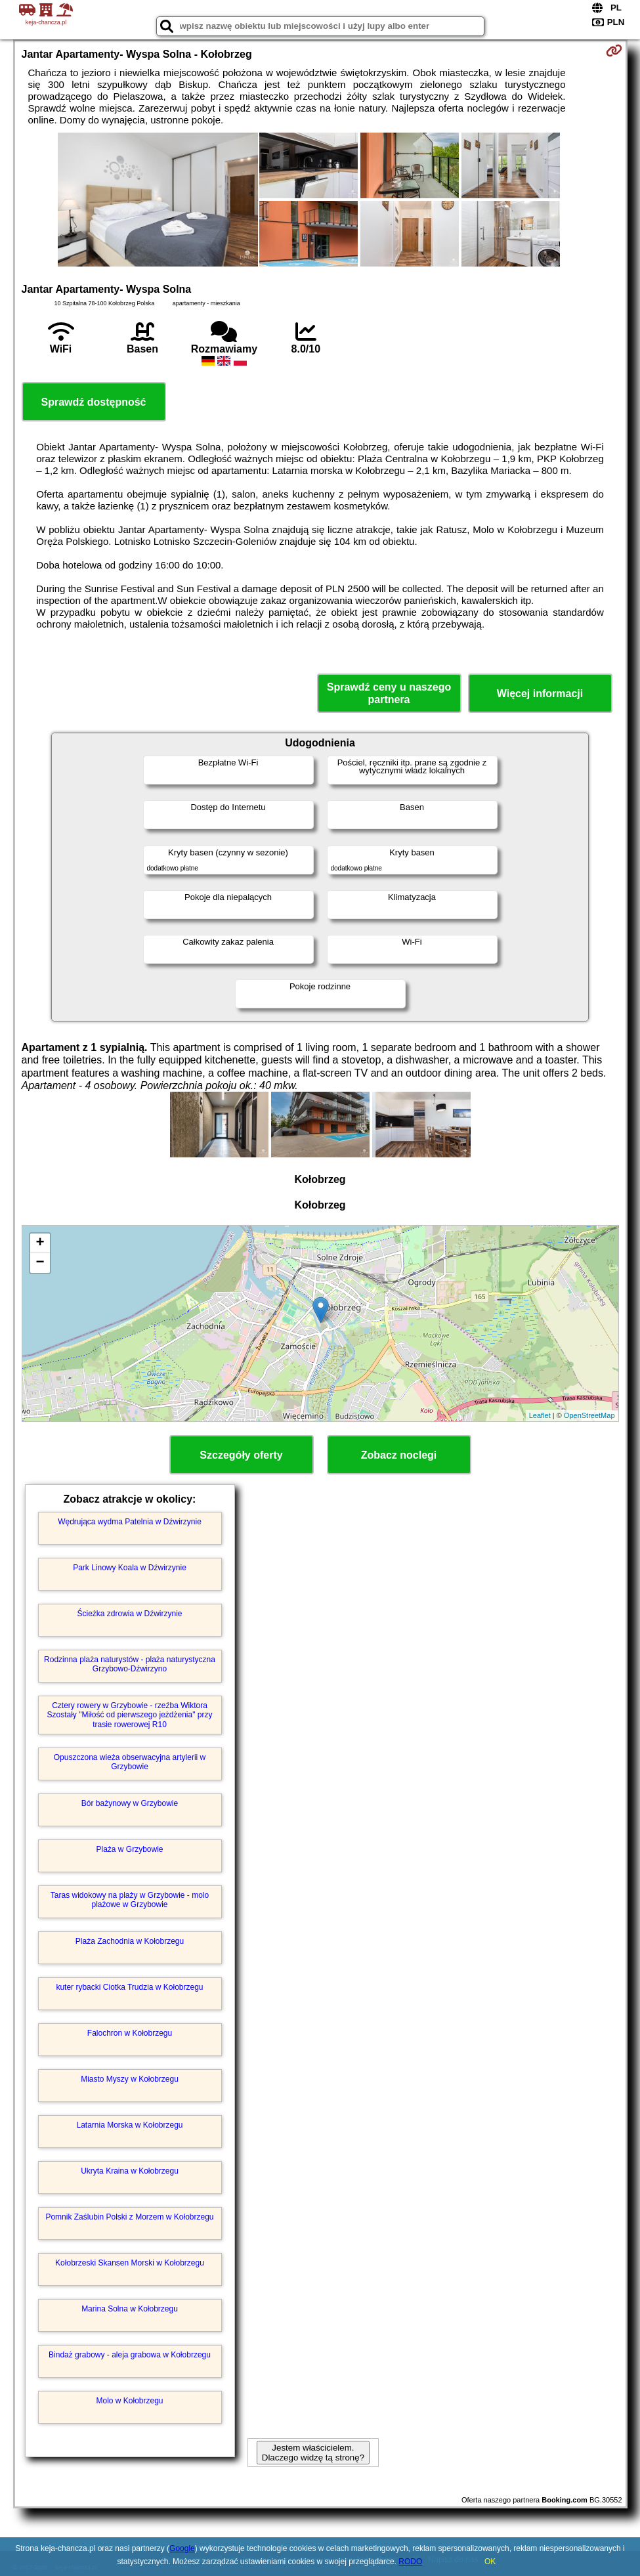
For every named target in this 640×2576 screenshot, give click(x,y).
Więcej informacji (540, 693)
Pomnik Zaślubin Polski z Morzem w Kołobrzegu (129, 2217)
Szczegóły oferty (241, 1455)
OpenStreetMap (589, 1415)
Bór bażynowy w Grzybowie (129, 1803)
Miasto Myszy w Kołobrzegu (130, 2079)
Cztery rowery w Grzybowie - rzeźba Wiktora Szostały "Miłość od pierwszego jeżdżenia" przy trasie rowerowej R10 (130, 1715)
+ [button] (39, 1243)
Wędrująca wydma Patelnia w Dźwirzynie (130, 1521)
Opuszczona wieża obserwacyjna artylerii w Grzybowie (129, 1762)
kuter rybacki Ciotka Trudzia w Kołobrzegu (129, 1987)
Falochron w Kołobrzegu (129, 2033)
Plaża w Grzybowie (129, 1849)
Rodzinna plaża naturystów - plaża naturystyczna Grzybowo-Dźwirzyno (129, 1664)
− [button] (39, 1263)
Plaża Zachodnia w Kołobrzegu (129, 1941)
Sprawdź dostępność (93, 402)
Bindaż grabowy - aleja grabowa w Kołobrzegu (130, 2354)
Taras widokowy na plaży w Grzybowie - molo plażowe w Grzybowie (130, 1900)
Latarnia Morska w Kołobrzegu (129, 2125)
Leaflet (540, 1415)
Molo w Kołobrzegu (129, 2400)
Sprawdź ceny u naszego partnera (389, 693)
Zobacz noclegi (399, 1455)
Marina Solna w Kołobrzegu (129, 2308)
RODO (410, 2561)
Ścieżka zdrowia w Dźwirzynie (129, 1613)
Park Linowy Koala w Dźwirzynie (129, 1567)
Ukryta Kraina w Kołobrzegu (130, 2171)
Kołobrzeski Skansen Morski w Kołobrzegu (129, 2262)
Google (182, 2548)
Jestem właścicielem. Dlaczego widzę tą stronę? (313, 2452)
